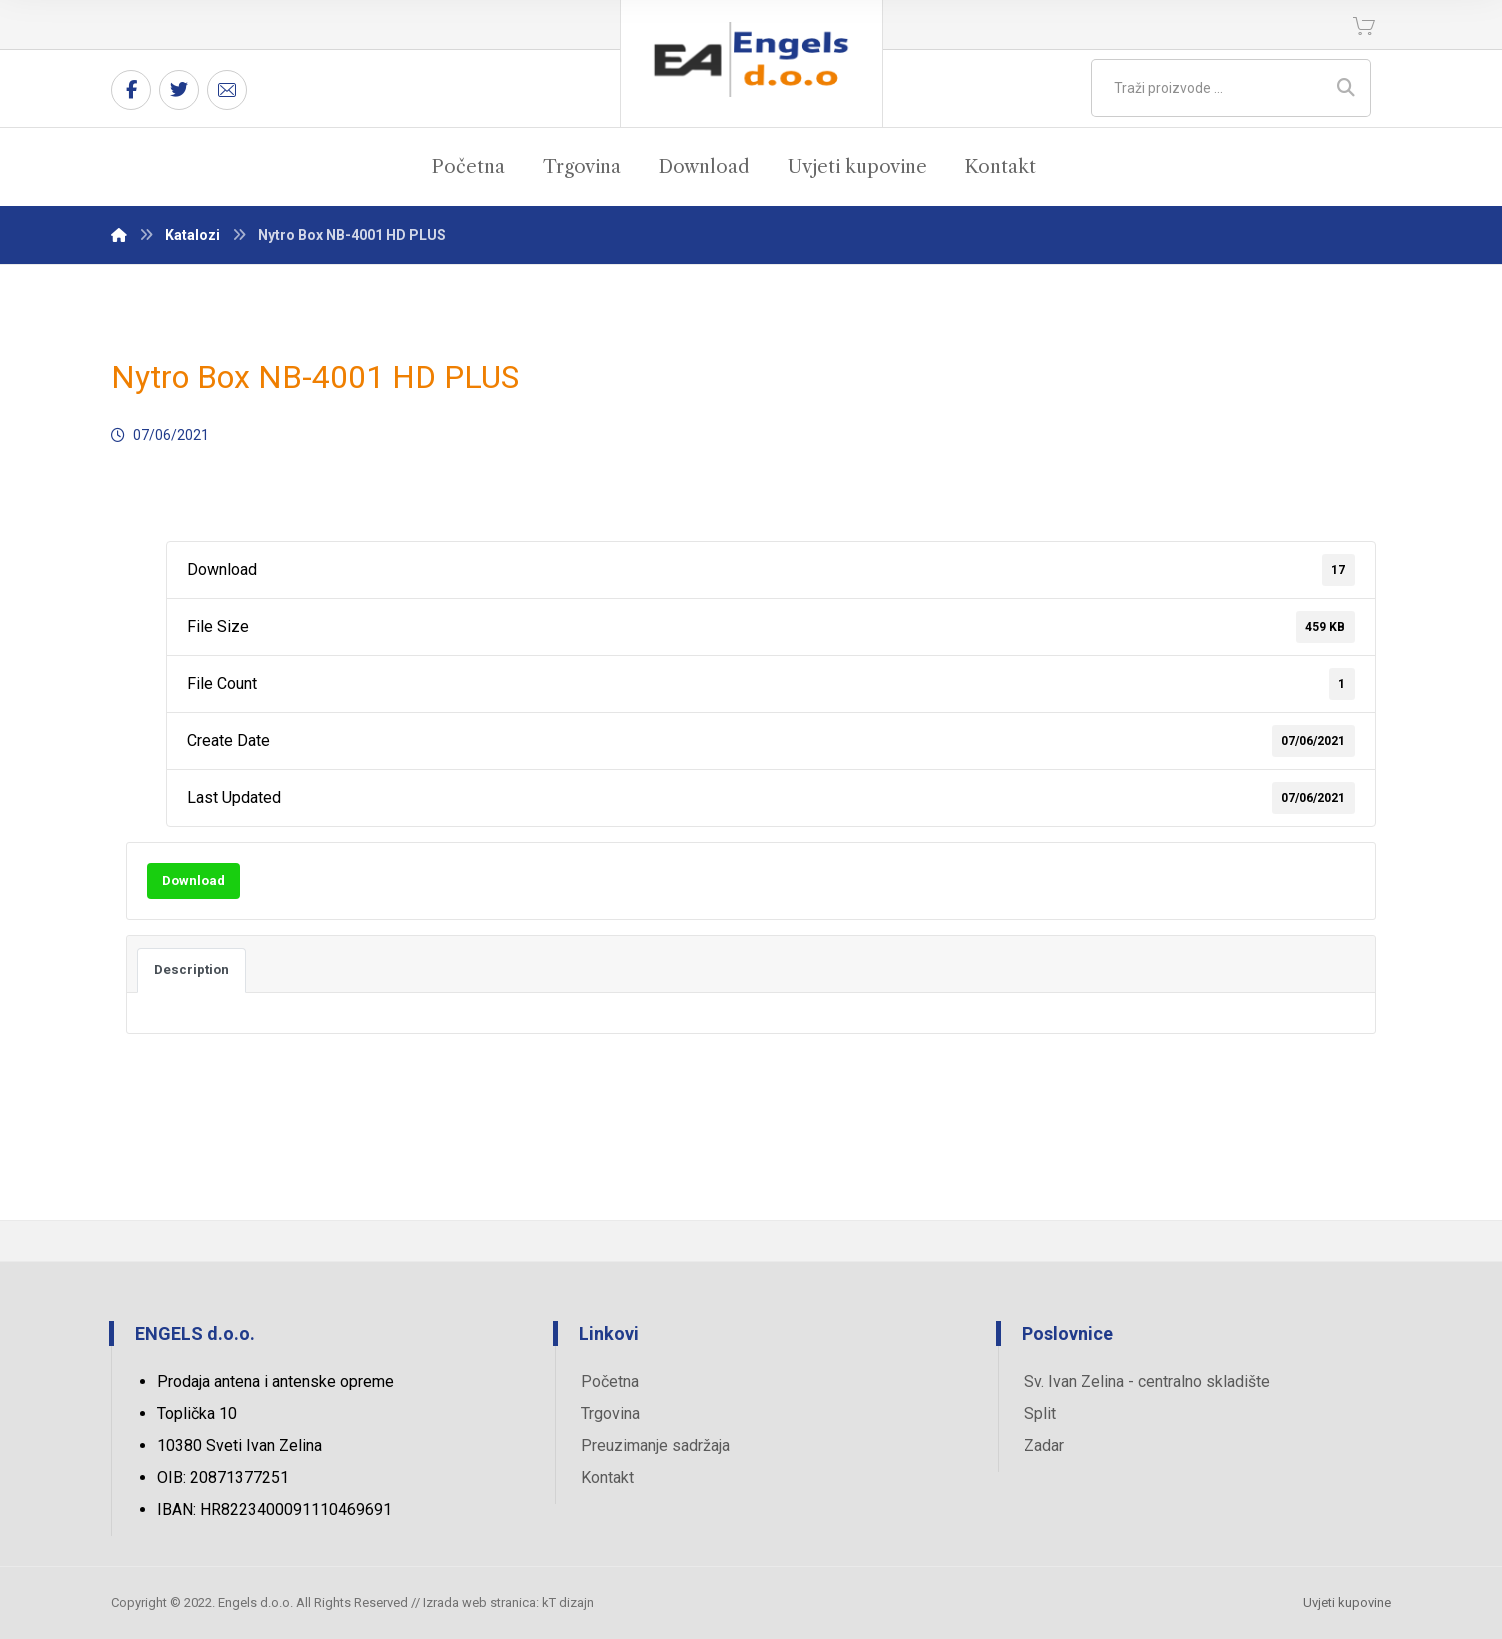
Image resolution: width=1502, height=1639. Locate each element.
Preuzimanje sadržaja (655, 1445)
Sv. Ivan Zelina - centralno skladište (1147, 1381)
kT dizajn (568, 1602)
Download (193, 880)
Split (1040, 1413)
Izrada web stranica (479, 1602)
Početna (610, 1381)
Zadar (1044, 1445)
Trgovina (610, 1413)
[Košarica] (1364, 24)
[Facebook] (131, 90)
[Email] (227, 90)
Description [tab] (191, 969)
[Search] (1346, 88)
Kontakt (607, 1477)
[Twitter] (179, 90)
